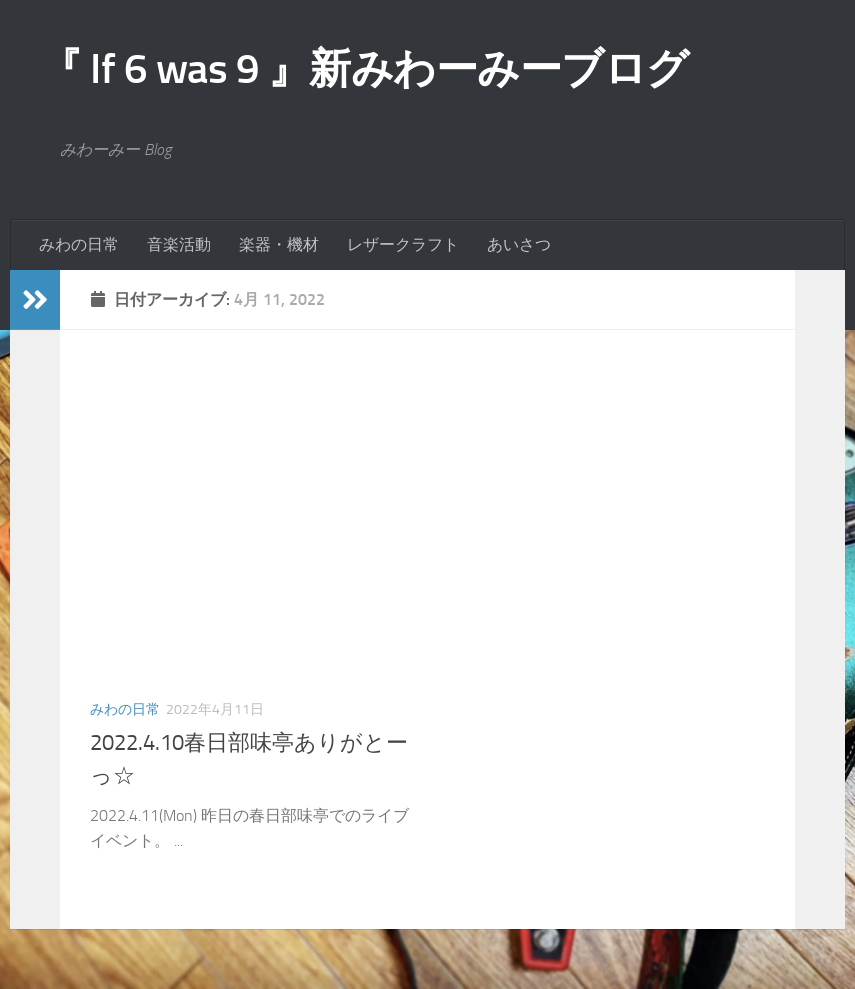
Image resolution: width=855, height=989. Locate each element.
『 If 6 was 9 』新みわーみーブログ (364, 69)
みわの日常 (79, 244)
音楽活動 (179, 244)
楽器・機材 (279, 244)
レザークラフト (403, 244)
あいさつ (519, 244)
